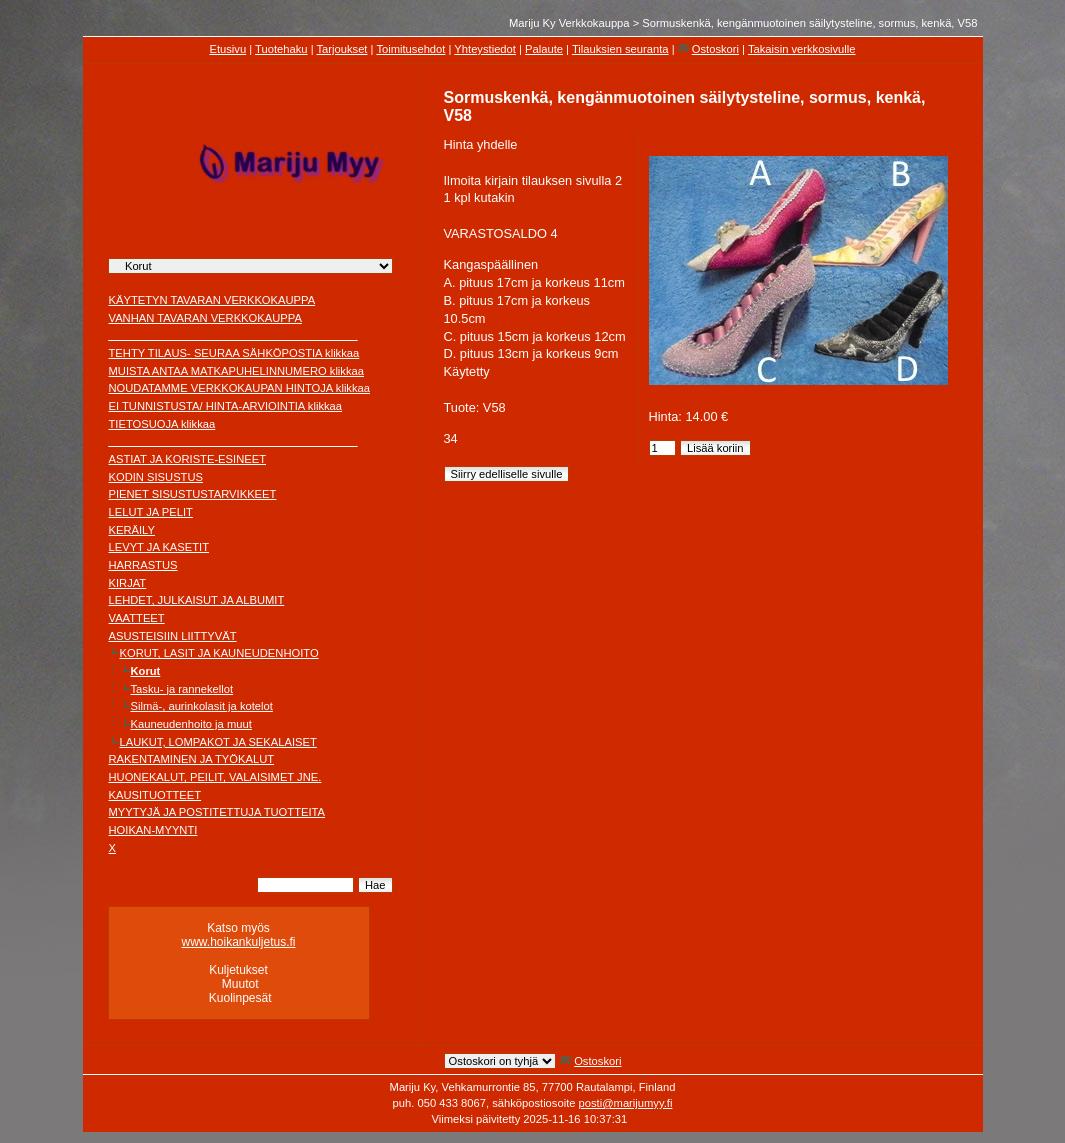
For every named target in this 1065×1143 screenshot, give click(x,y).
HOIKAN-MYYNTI (153, 830)
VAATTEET (137, 618)
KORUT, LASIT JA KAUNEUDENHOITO (219, 653)
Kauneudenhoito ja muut (191, 724)
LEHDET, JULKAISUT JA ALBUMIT (197, 600)
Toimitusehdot (410, 49)
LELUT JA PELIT (151, 512)
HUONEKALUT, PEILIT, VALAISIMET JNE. (215, 777)
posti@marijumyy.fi (626, 1103)
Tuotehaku (281, 49)
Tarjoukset (341, 49)
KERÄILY (132, 530)
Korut (146, 671)
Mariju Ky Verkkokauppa (569, 23)
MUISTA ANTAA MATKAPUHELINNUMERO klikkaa (237, 371)
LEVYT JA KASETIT (159, 547)
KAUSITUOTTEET (155, 795)
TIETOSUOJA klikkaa (162, 424)
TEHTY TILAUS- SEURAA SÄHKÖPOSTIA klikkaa (234, 353)
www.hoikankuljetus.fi (238, 942)
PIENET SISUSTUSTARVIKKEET (193, 494)
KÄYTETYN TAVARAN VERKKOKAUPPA (212, 300)
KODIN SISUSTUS (156, 477)
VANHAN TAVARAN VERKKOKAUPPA (205, 318)
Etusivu (227, 49)
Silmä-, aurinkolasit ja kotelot (202, 706)
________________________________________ (233, 335)
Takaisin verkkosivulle (802, 49)
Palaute (544, 49)
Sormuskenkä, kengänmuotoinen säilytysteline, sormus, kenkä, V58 (809, 23)
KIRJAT (128, 583)
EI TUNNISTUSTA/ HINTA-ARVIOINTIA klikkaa (226, 406)
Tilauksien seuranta (620, 49)
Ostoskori (715, 49)
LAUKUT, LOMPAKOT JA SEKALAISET (218, 742)
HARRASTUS (143, 565)
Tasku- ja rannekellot (182, 689)
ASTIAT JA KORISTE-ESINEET (188, 459)
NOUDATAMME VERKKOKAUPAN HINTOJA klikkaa (240, 388)
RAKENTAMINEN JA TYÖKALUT (192, 759)
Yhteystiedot (485, 49)
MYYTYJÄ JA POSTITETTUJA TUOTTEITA (217, 812)
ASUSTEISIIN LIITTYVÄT (173, 636)
